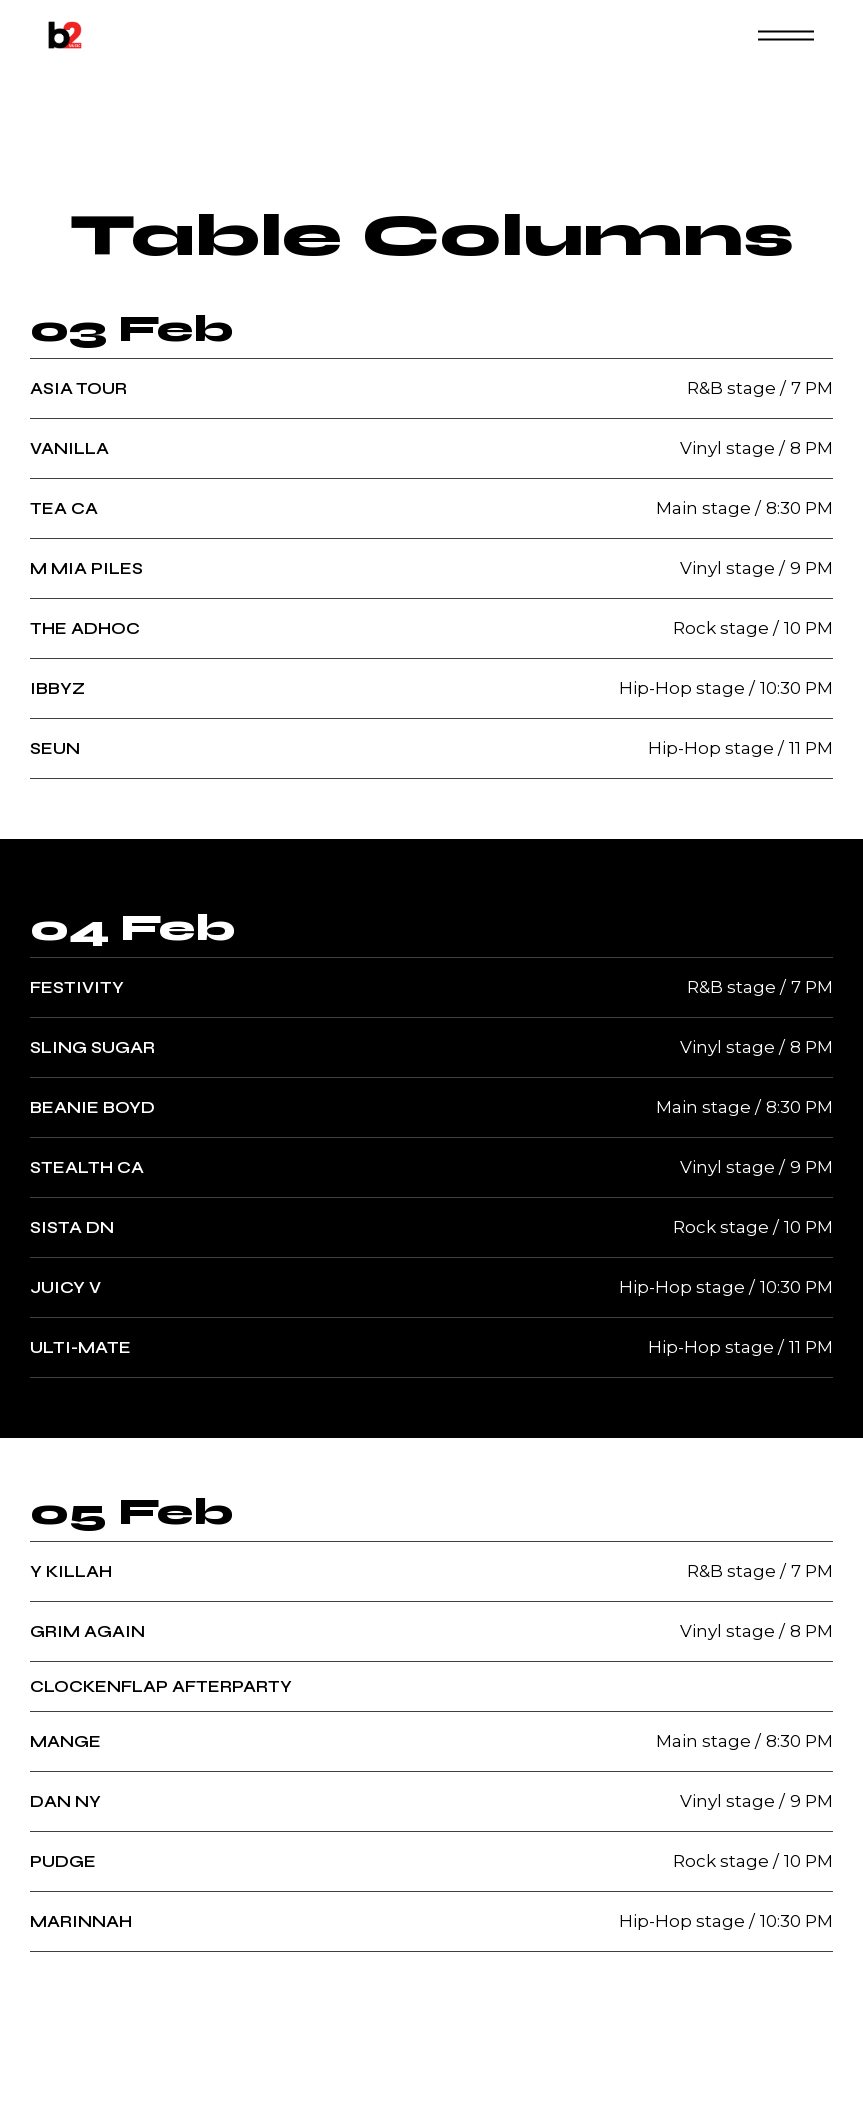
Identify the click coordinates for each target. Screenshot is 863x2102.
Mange (65, 1741)
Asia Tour (78, 388)
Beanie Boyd (92, 1107)
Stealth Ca (87, 1167)
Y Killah (71, 1571)
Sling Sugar (92, 1047)
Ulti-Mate (80, 1347)
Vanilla (69, 448)
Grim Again (87, 1631)
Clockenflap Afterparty (161, 1686)
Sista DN (72, 1227)
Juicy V (65, 1287)
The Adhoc (85, 628)
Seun (55, 748)
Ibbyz (57, 688)
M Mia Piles (86, 568)
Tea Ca (64, 508)
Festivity (77, 987)
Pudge (63, 1861)
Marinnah (81, 1921)
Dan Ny (65, 1801)
